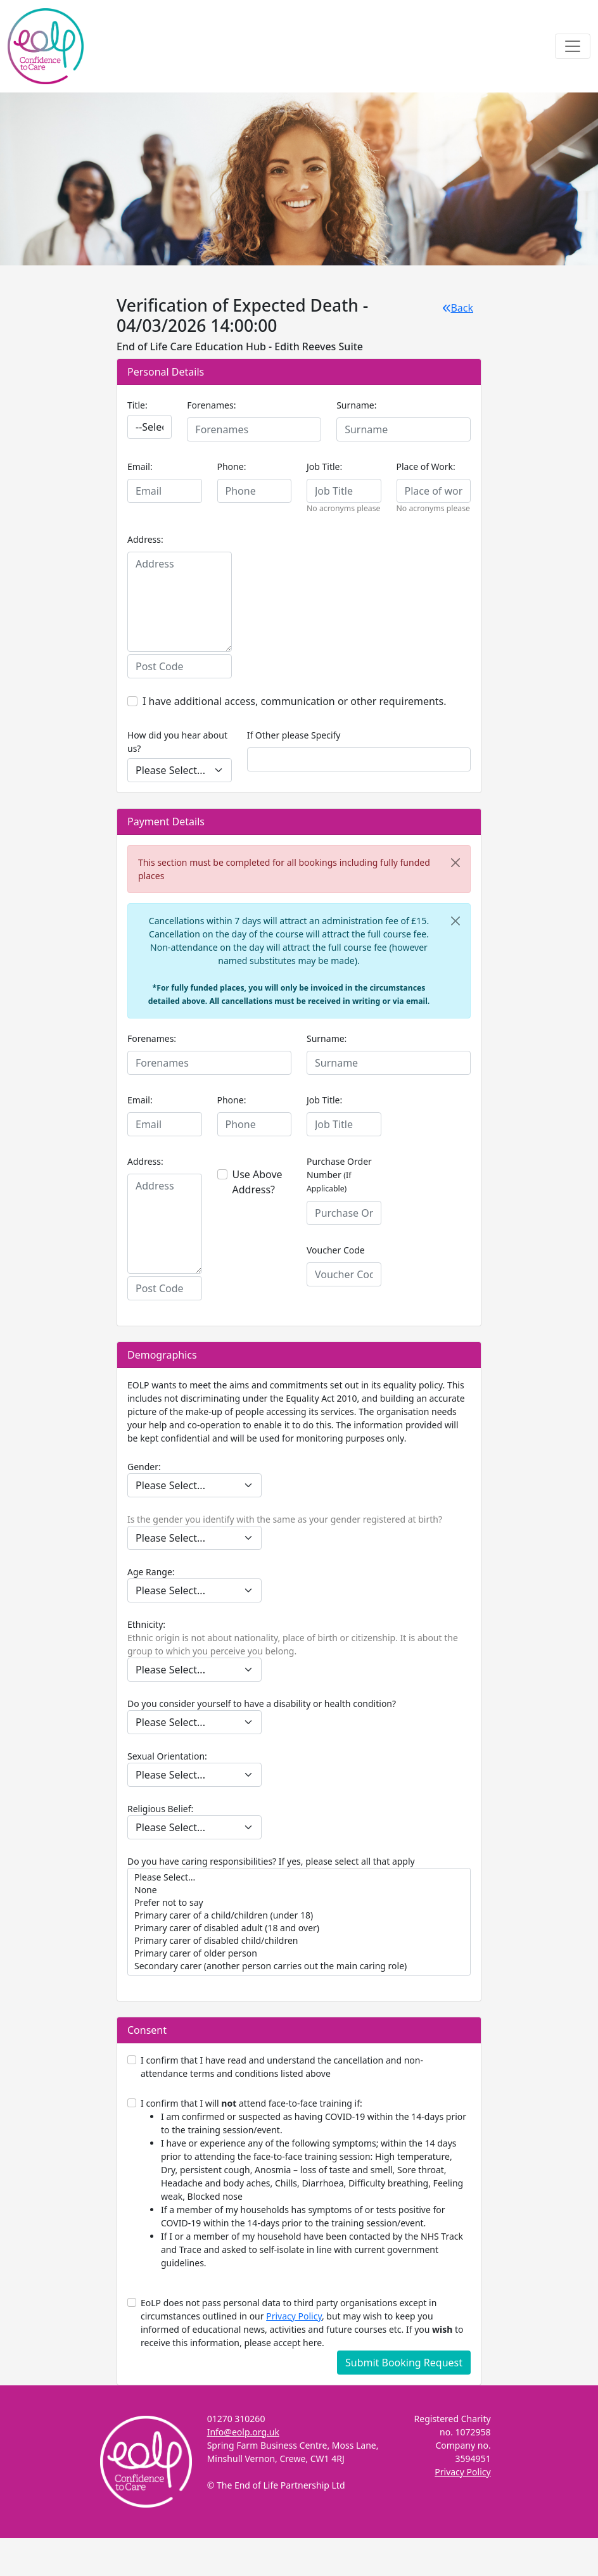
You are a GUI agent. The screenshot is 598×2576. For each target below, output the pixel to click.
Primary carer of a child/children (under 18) (299, 1915)
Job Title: (324, 466)
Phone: (231, 466)
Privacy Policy (294, 2316)
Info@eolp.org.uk (243, 2432)
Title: (137, 405)
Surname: (356, 405)
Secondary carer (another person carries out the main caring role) (299, 1966)
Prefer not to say (299, 1902)
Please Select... (299, 1877)
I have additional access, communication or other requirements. (295, 701)
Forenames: (211, 405)
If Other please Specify (294, 735)
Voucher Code (336, 1250)
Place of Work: (426, 466)
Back (458, 308)
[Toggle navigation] (572, 46)
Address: (145, 539)
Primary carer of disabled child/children (299, 1940)
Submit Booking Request (403, 2363)
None (299, 1890)
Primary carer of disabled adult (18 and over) (299, 1928)
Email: (140, 466)
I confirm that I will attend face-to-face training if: (306, 2183)
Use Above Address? (257, 1181)
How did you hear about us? (177, 741)
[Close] (455, 863)
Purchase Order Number (339, 1174)
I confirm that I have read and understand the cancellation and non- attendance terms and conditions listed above (282, 2066)
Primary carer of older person (299, 1953)
